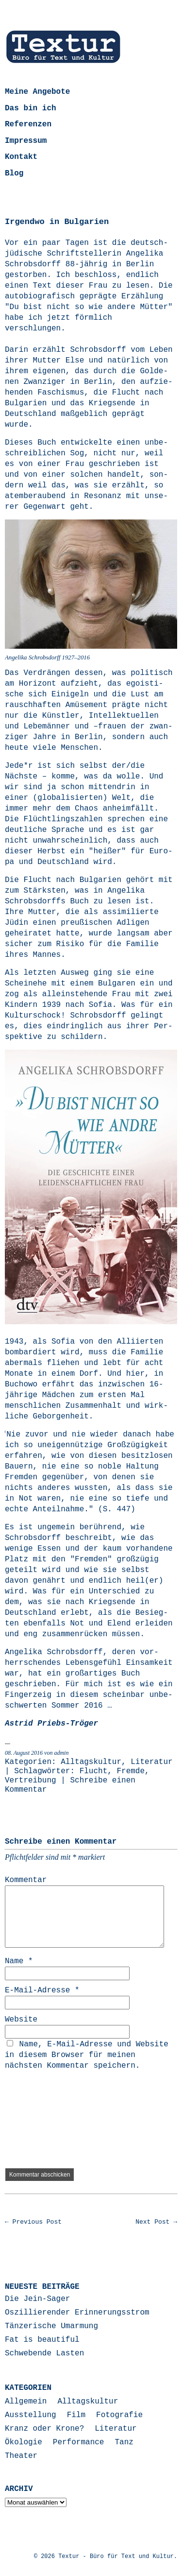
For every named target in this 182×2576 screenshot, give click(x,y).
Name (19, 1961)
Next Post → (156, 2222)
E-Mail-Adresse (42, 1990)
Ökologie (23, 2442)
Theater (21, 2456)
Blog (14, 173)
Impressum (26, 141)
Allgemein (26, 2401)
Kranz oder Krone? (44, 2428)
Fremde (130, 1771)
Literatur (151, 1762)
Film (76, 2415)
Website (21, 2019)
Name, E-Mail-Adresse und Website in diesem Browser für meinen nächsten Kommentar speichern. (86, 2055)
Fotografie (119, 2415)
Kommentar (26, 1880)
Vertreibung (30, 1780)
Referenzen (28, 124)
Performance (78, 2442)
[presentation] (44, 2120)
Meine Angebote (37, 91)
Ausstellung (30, 2415)
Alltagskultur (91, 1762)
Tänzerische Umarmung (51, 2326)
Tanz (124, 2442)
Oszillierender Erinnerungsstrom (77, 2312)
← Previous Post (33, 2222)
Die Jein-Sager (37, 2299)
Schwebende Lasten (44, 2353)
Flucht (94, 1771)
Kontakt (21, 157)
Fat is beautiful (42, 2339)
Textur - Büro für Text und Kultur (116, 2556)
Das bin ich (30, 108)
